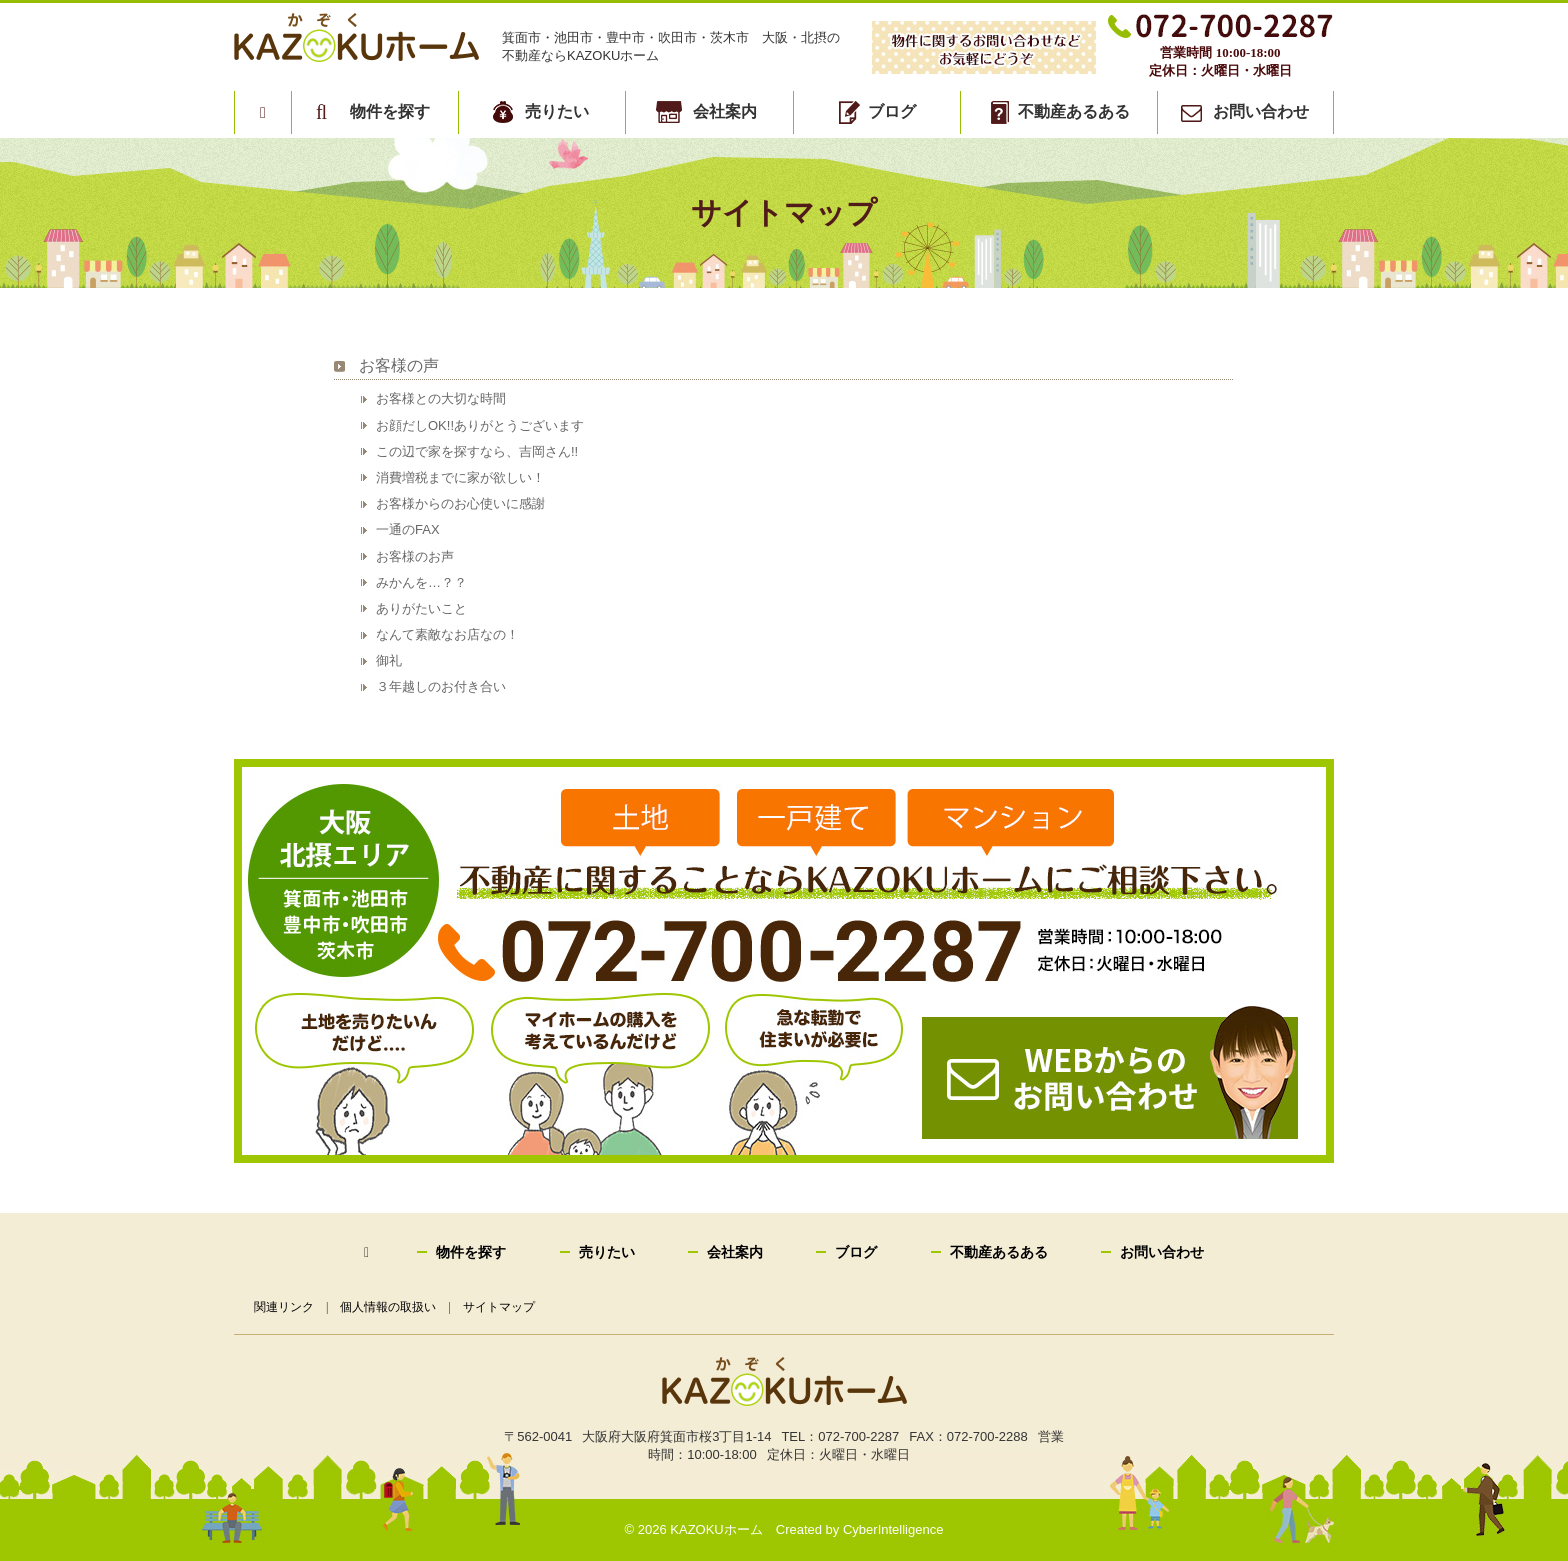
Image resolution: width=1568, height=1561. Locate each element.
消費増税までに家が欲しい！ (460, 477)
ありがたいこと (421, 608)
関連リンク (284, 1307)
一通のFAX (408, 529)
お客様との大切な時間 (441, 398)
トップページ (263, 112)
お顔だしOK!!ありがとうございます (480, 425)
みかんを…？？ (421, 582)
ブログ (892, 112)
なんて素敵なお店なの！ (447, 634)
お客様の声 (399, 365)
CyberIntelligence (893, 1529)
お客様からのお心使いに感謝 (460, 503)
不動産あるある (1074, 112)
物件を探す (390, 112)
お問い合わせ (1261, 112)
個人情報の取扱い (389, 1307)
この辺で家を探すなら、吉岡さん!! (477, 451)
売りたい (557, 112)
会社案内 (725, 112)
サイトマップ (500, 1307)
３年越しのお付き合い (441, 686)
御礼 (389, 660)
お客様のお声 (415, 556)
